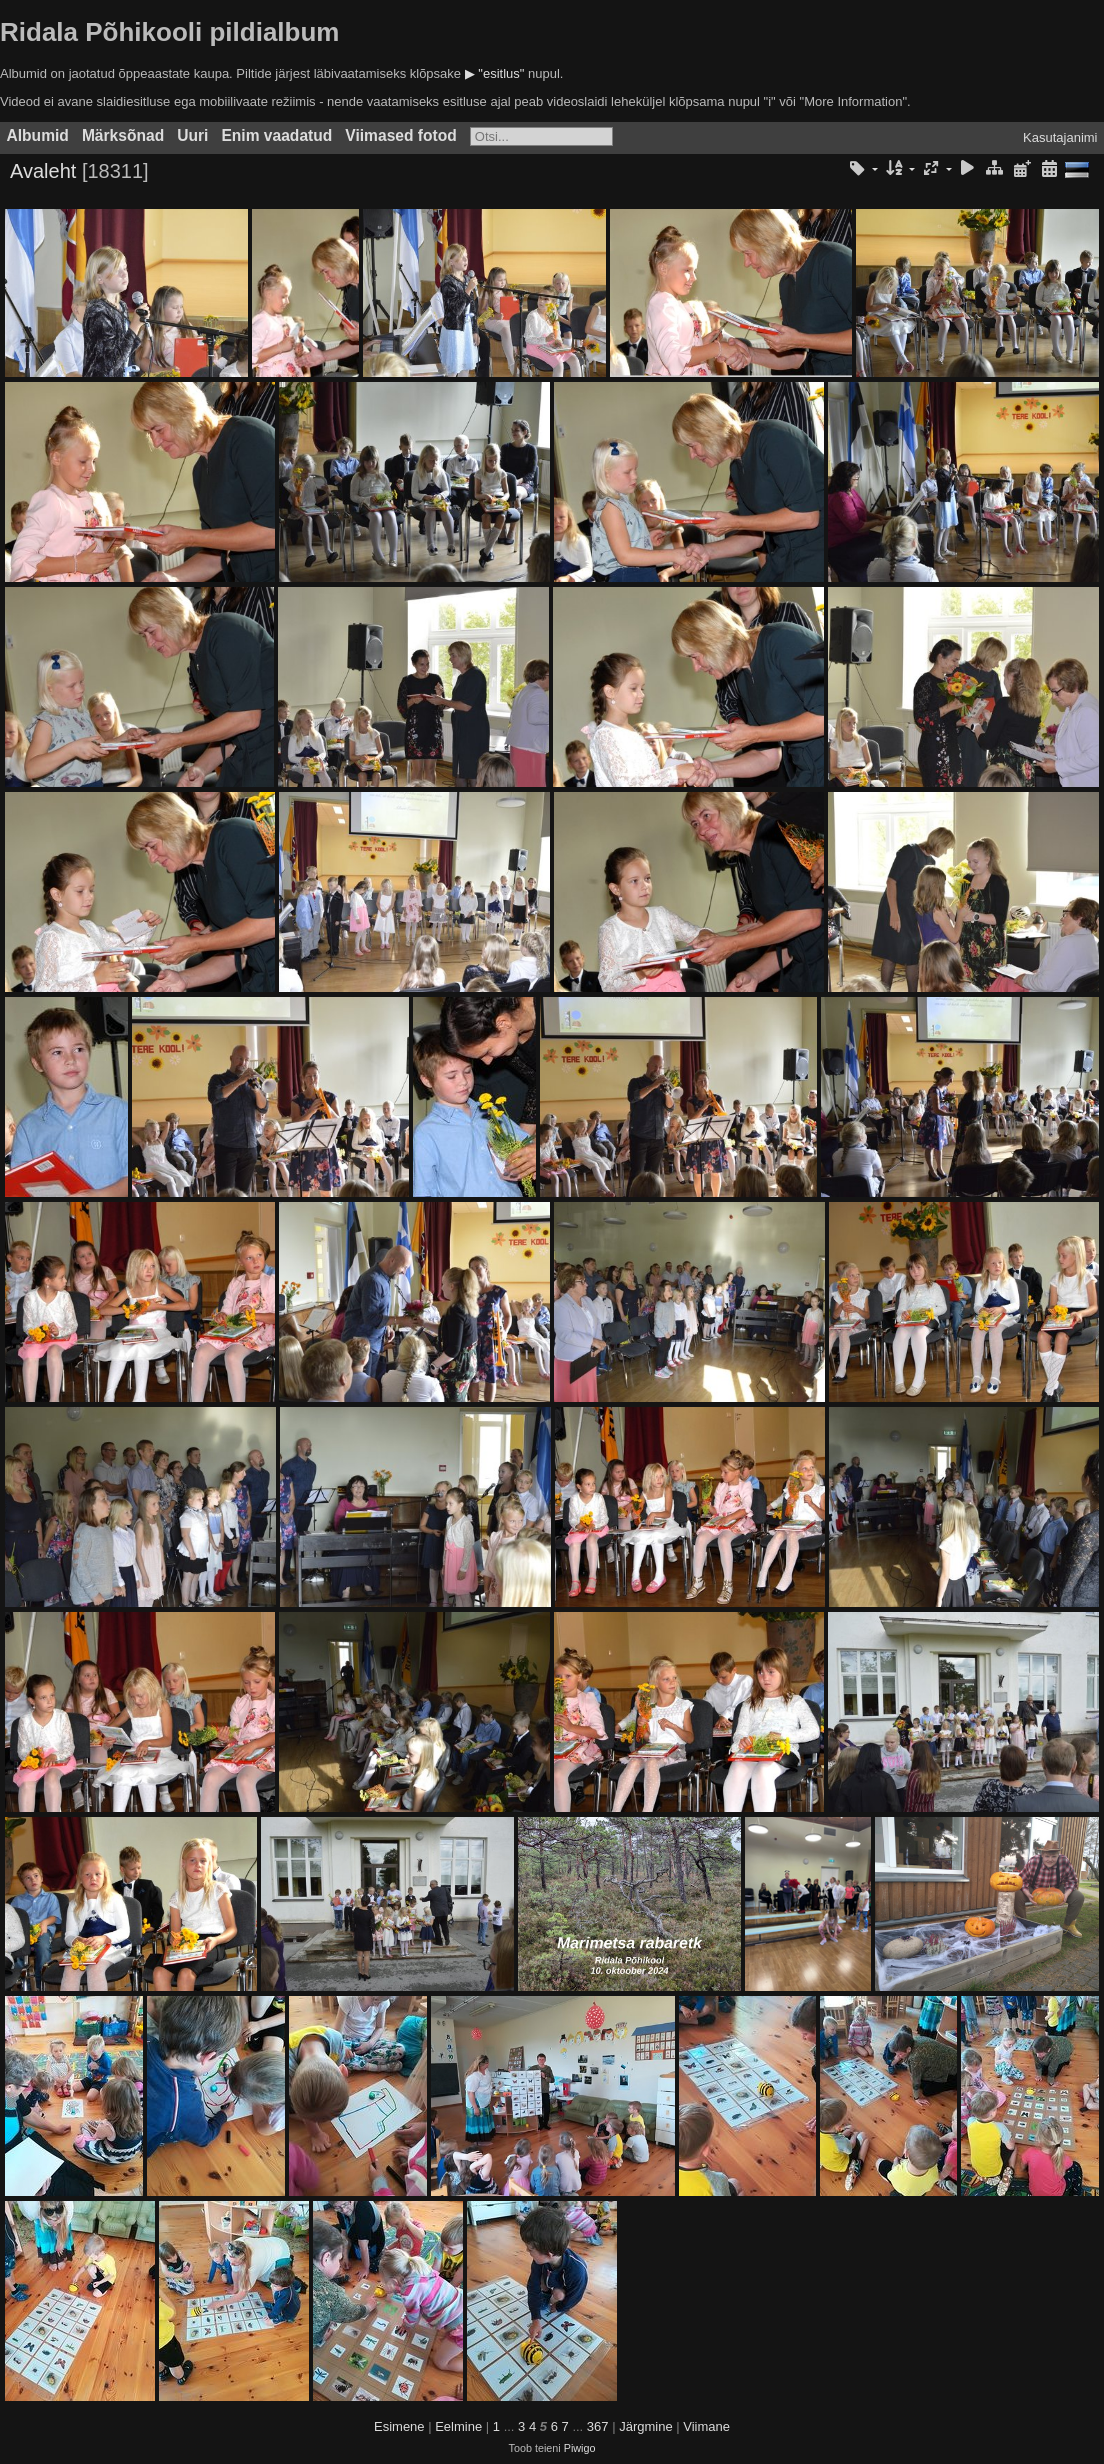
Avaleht (43, 171)
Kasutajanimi (1060, 137)
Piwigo (580, 2448)
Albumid (38, 135)
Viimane (706, 2426)
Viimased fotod (401, 135)
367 (598, 2426)
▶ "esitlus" (495, 73)
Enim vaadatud (276, 135)
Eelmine (458, 2426)
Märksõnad (123, 135)
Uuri (192, 135)
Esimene (399, 2426)
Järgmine (645, 2426)
